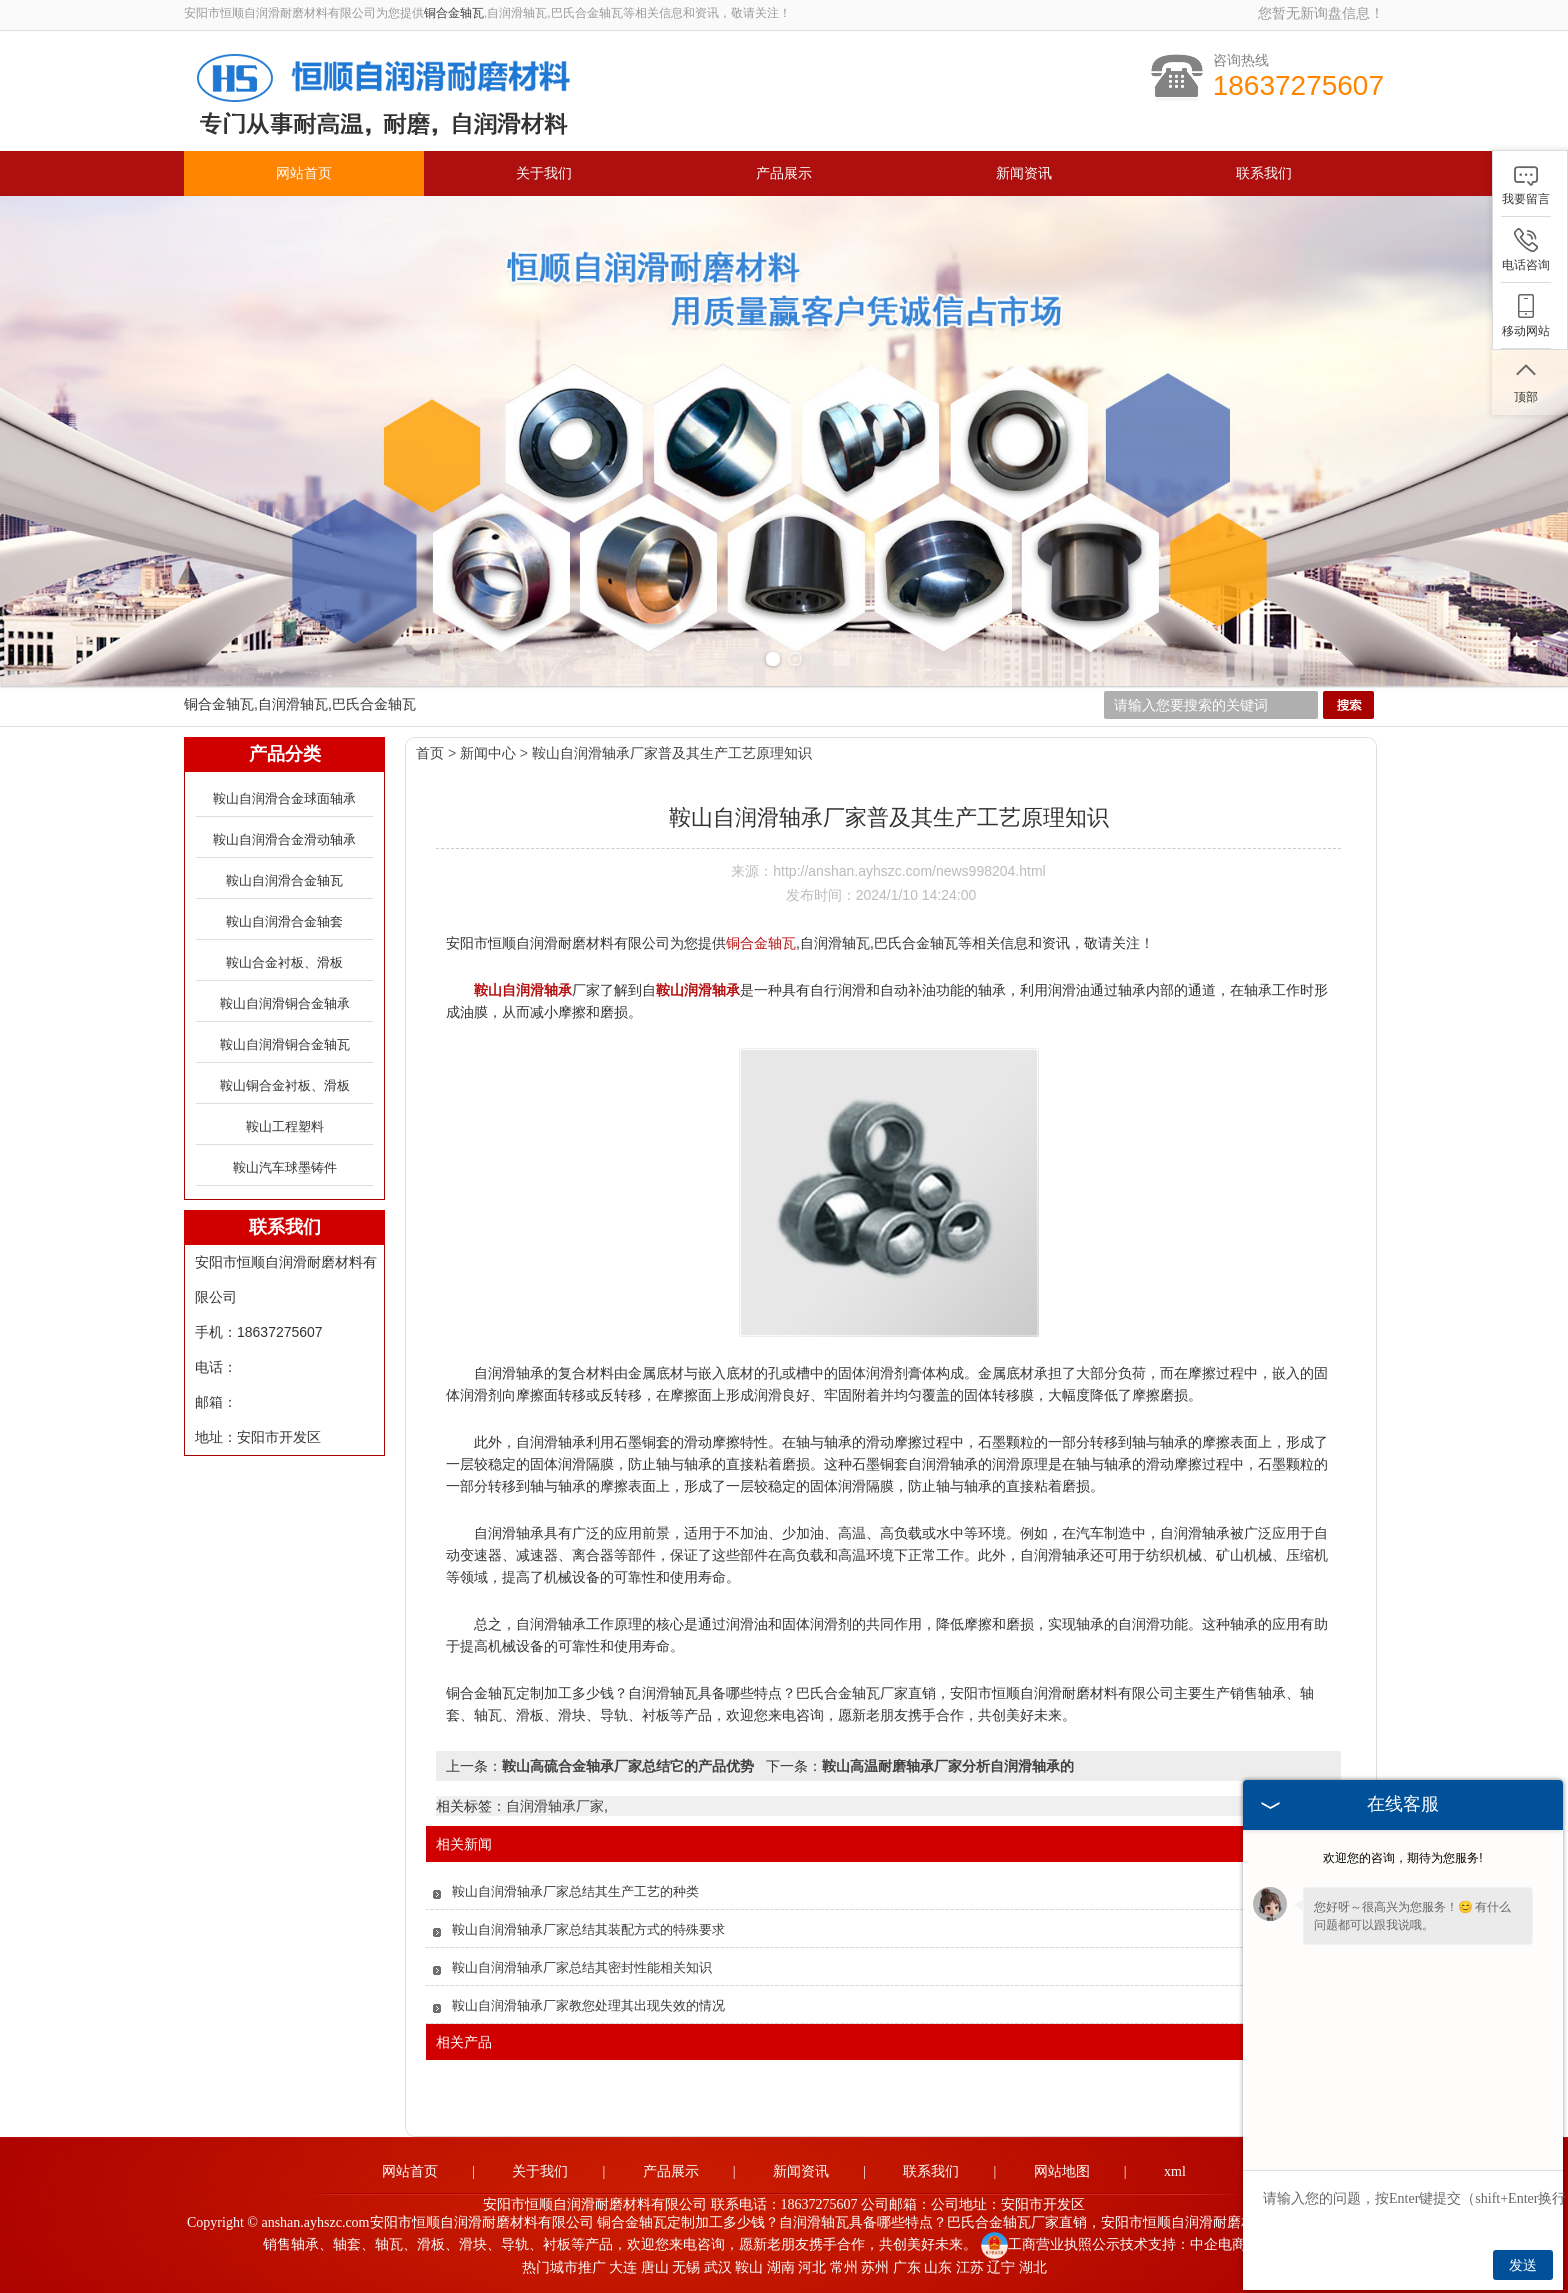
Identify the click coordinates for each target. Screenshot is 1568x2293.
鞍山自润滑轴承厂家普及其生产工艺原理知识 (672, 753)
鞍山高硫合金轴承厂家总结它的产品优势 (628, 1766)
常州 (844, 2267)
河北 (812, 2267)
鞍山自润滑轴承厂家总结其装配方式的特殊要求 (588, 1929)
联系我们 (1264, 173)
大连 (623, 2267)
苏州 (875, 2267)
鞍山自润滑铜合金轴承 (285, 1003)
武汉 (718, 2267)
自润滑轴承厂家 (555, 1806)
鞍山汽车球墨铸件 (285, 1167)
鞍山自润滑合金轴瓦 (284, 880)
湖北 (1033, 2267)
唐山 (655, 2267)
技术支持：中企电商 (1183, 2244)
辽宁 (1001, 2267)
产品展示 (784, 173)
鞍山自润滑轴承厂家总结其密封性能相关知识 (582, 1967)
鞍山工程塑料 (285, 1126)
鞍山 (749, 2267)
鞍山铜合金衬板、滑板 (285, 1085)
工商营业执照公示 (1050, 2244)
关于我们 (544, 173)
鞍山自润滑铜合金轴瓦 (285, 1044)
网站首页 (304, 173)
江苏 (970, 2267)
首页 (430, 753)
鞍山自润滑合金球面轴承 (284, 798)
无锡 (686, 2267)
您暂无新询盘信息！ (1321, 13)
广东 (907, 2267)
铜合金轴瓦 (454, 13)
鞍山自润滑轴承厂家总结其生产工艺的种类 (575, 1891)
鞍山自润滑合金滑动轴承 (284, 839)
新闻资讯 (1024, 173)
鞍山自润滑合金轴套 (284, 921)
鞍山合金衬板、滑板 (284, 962)
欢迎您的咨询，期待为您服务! (1402, 1858)
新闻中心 (488, 753)
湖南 (781, 2267)
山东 (938, 2267)
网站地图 (1062, 2171)
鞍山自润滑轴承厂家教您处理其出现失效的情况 (588, 2005)
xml (1175, 2171)
